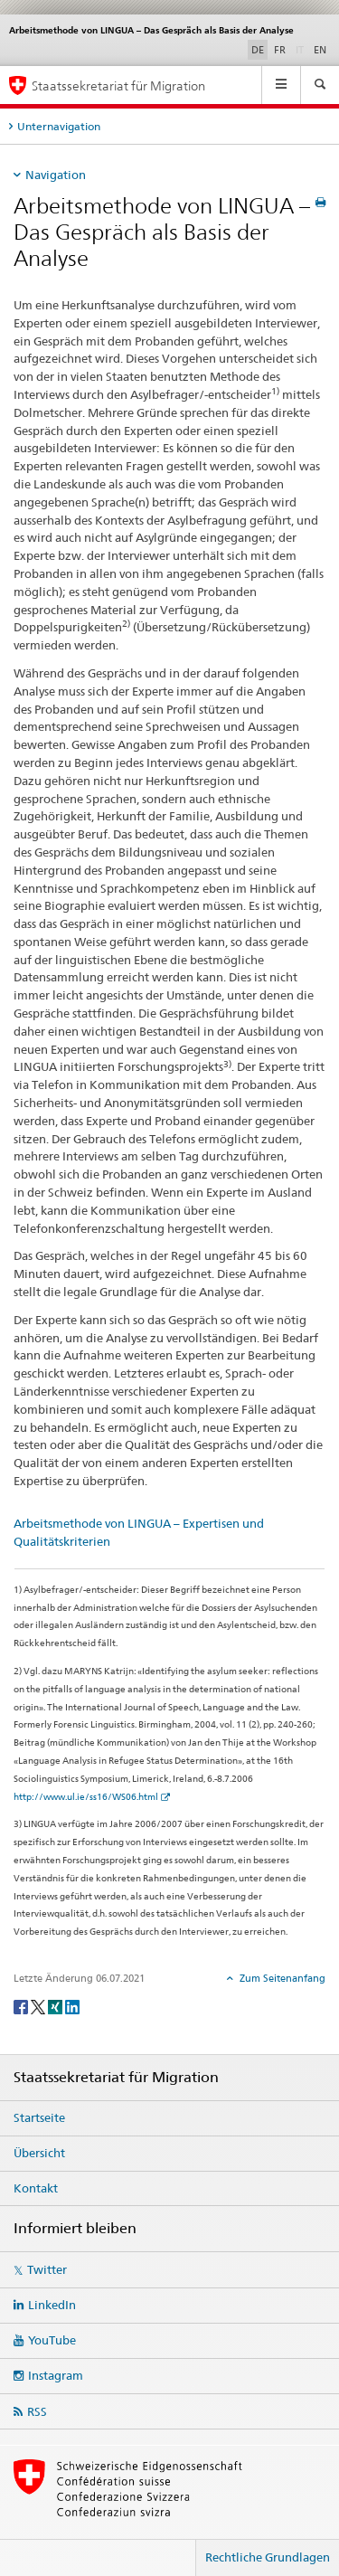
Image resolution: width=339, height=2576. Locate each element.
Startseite (39, 2117)
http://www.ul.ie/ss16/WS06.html (86, 1796)
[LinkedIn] (72, 2005)
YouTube (52, 2340)
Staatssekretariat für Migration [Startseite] (118, 85)
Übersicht (39, 2152)
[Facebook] (22, 2005)
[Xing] (56, 2005)
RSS (37, 2411)
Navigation (55, 174)
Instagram (55, 2375)
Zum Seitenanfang (281, 1978)
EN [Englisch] (320, 49)
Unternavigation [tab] (58, 126)
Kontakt (36, 2188)
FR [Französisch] (280, 49)
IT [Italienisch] (301, 49)
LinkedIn (52, 2304)
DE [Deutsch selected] (257, 49)
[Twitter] (39, 2005)
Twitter (47, 2269)
